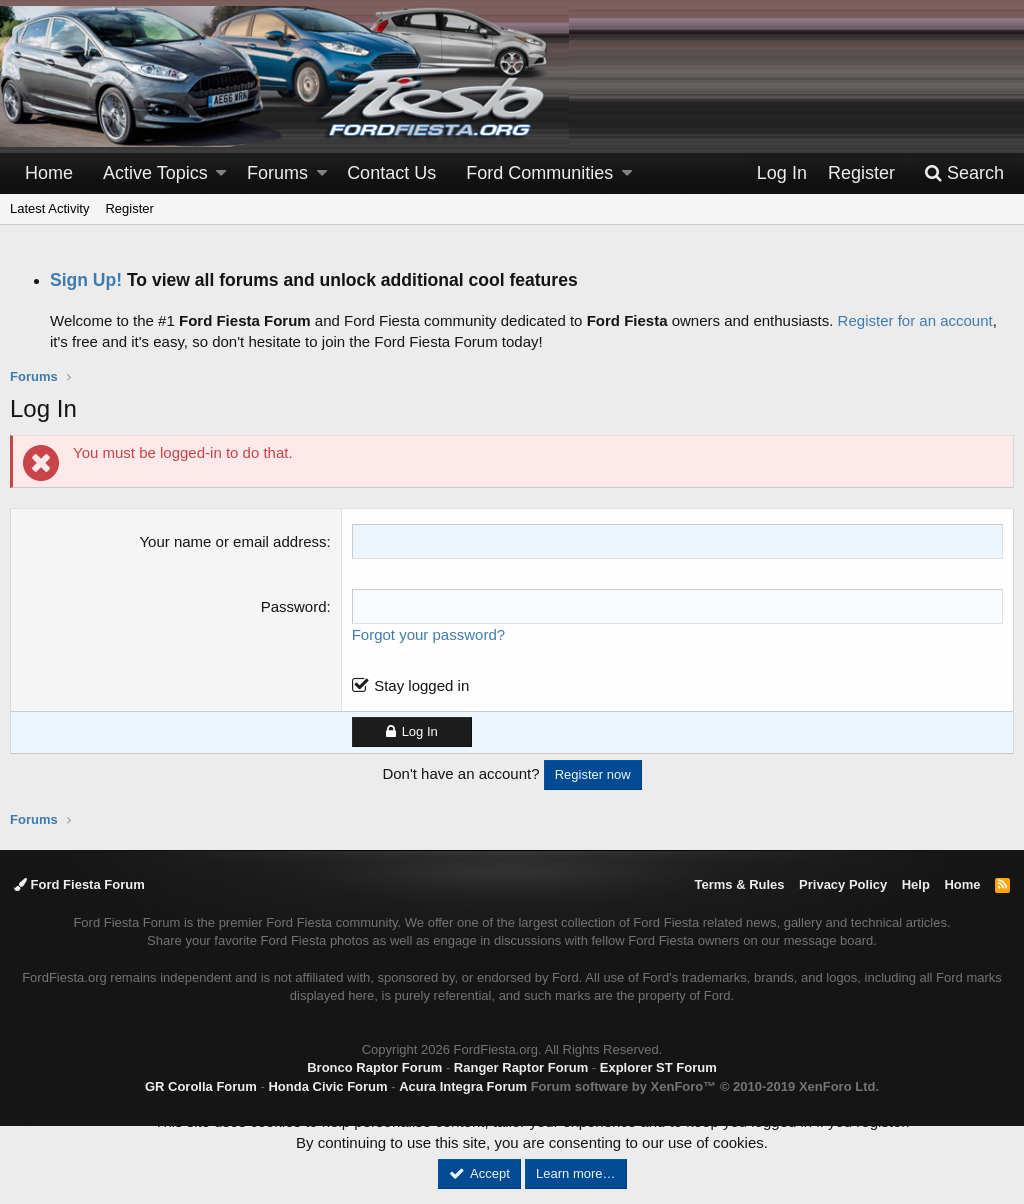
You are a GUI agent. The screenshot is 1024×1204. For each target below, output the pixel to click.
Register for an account (915, 320)
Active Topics (155, 173)
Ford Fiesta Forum (79, 884)
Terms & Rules (739, 884)
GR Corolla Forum (201, 1086)
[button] (221, 173)
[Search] (964, 173)
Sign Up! (86, 280)
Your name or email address (232, 541)
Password (294, 606)
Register (129, 208)
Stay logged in (421, 685)
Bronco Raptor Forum (374, 1067)
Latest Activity (49, 208)
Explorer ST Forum (658, 1067)
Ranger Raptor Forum (521, 1067)
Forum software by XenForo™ (705, 1086)
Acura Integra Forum (463, 1086)
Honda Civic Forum (327, 1086)
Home (49, 173)
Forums (277, 173)
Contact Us (391, 173)
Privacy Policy (843, 884)
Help (916, 884)
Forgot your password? (428, 634)
